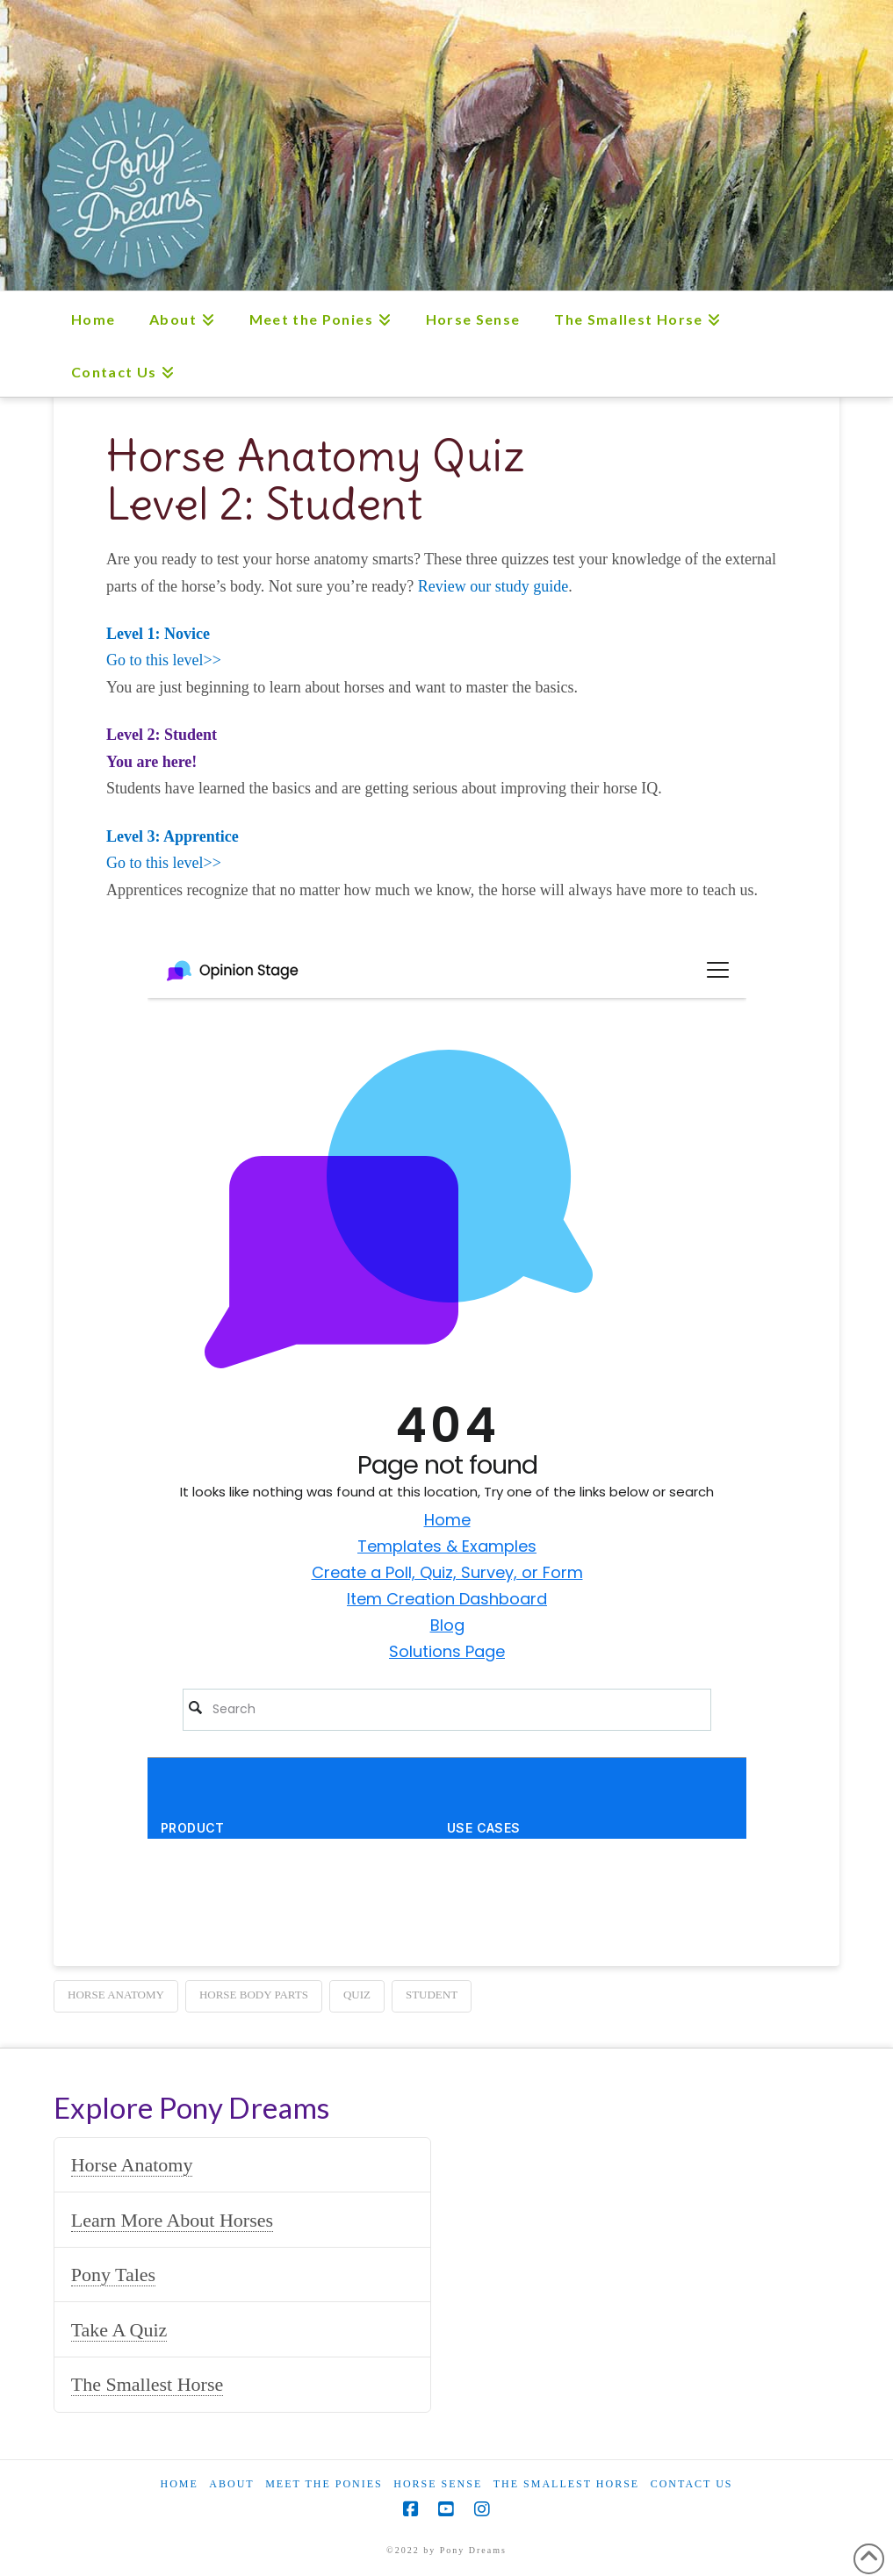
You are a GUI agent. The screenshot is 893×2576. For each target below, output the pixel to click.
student (431, 1994)
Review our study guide (493, 586)
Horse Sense (437, 2484)
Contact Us (692, 2484)
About (231, 2484)
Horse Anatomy (132, 2165)
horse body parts (253, 1994)
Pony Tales (113, 2274)
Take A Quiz (119, 2330)
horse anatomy (116, 1994)
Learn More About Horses (172, 2220)
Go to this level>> (163, 660)
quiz (357, 1994)
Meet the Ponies (324, 2484)
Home (179, 2484)
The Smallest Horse (147, 2384)
